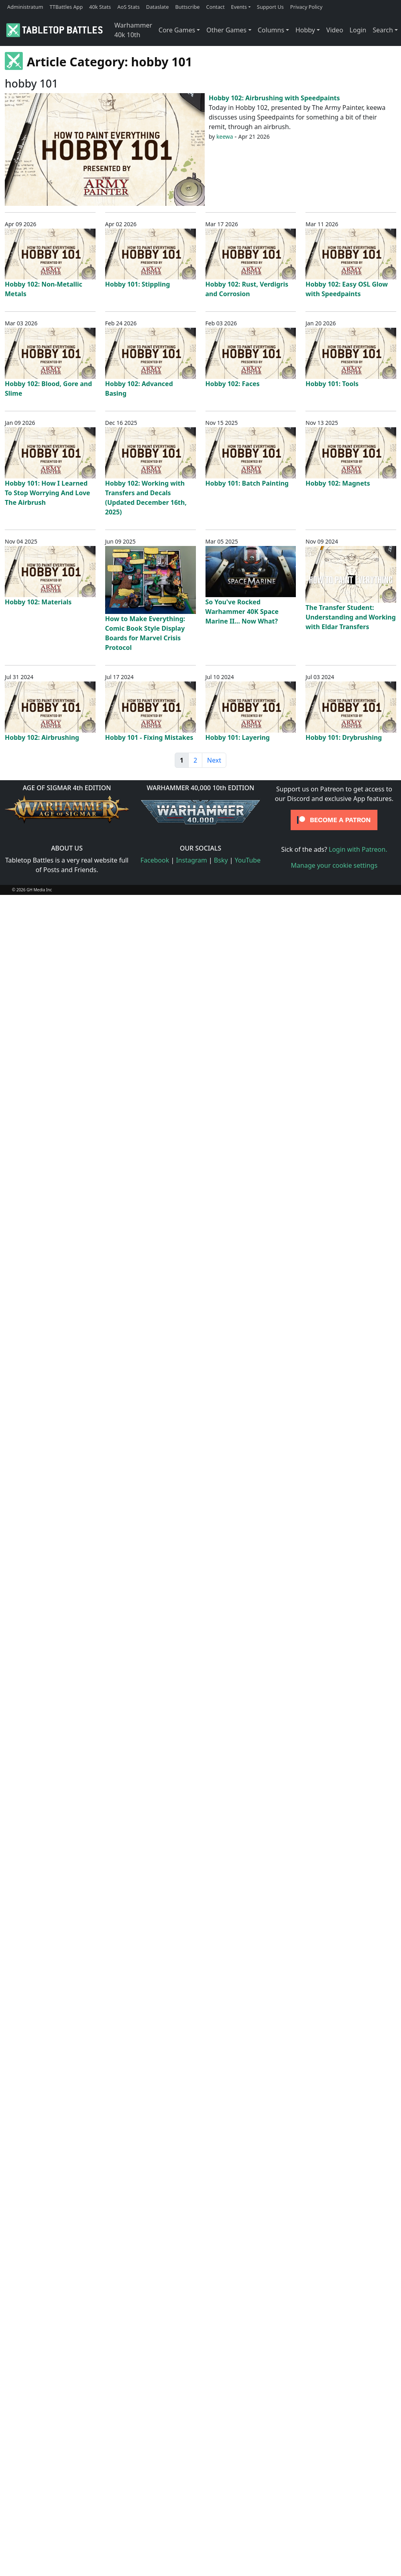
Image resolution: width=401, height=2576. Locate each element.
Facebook (154, 860)
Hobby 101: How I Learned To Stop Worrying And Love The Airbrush (47, 493)
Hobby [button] (305, 30)
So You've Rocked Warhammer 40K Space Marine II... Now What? (242, 612)
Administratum (25, 6)
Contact (215, 6)
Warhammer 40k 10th (133, 30)
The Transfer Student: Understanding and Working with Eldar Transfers (350, 617)
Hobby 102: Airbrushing (42, 737)
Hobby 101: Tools (331, 383)
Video (334, 30)
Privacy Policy (306, 6)
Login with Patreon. (358, 849)
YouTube (248, 860)
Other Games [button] (226, 30)
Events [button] (239, 6)
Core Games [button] (177, 30)
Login (357, 30)
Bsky (221, 860)
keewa (224, 136)
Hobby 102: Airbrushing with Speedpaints (274, 98)
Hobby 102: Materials (38, 602)
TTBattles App (66, 6)
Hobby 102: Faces (232, 383)
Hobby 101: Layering (237, 737)
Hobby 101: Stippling (137, 284)
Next (214, 760)
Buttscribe (187, 6)
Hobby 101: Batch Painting (247, 483)
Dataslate (157, 6)
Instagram (191, 860)
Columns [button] (271, 30)
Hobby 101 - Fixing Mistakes (149, 737)
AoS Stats (128, 6)
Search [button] (383, 30)
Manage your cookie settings (334, 865)
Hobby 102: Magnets (337, 483)
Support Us (270, 6)
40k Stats (100, 6)
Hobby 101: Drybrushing (343, 737)
